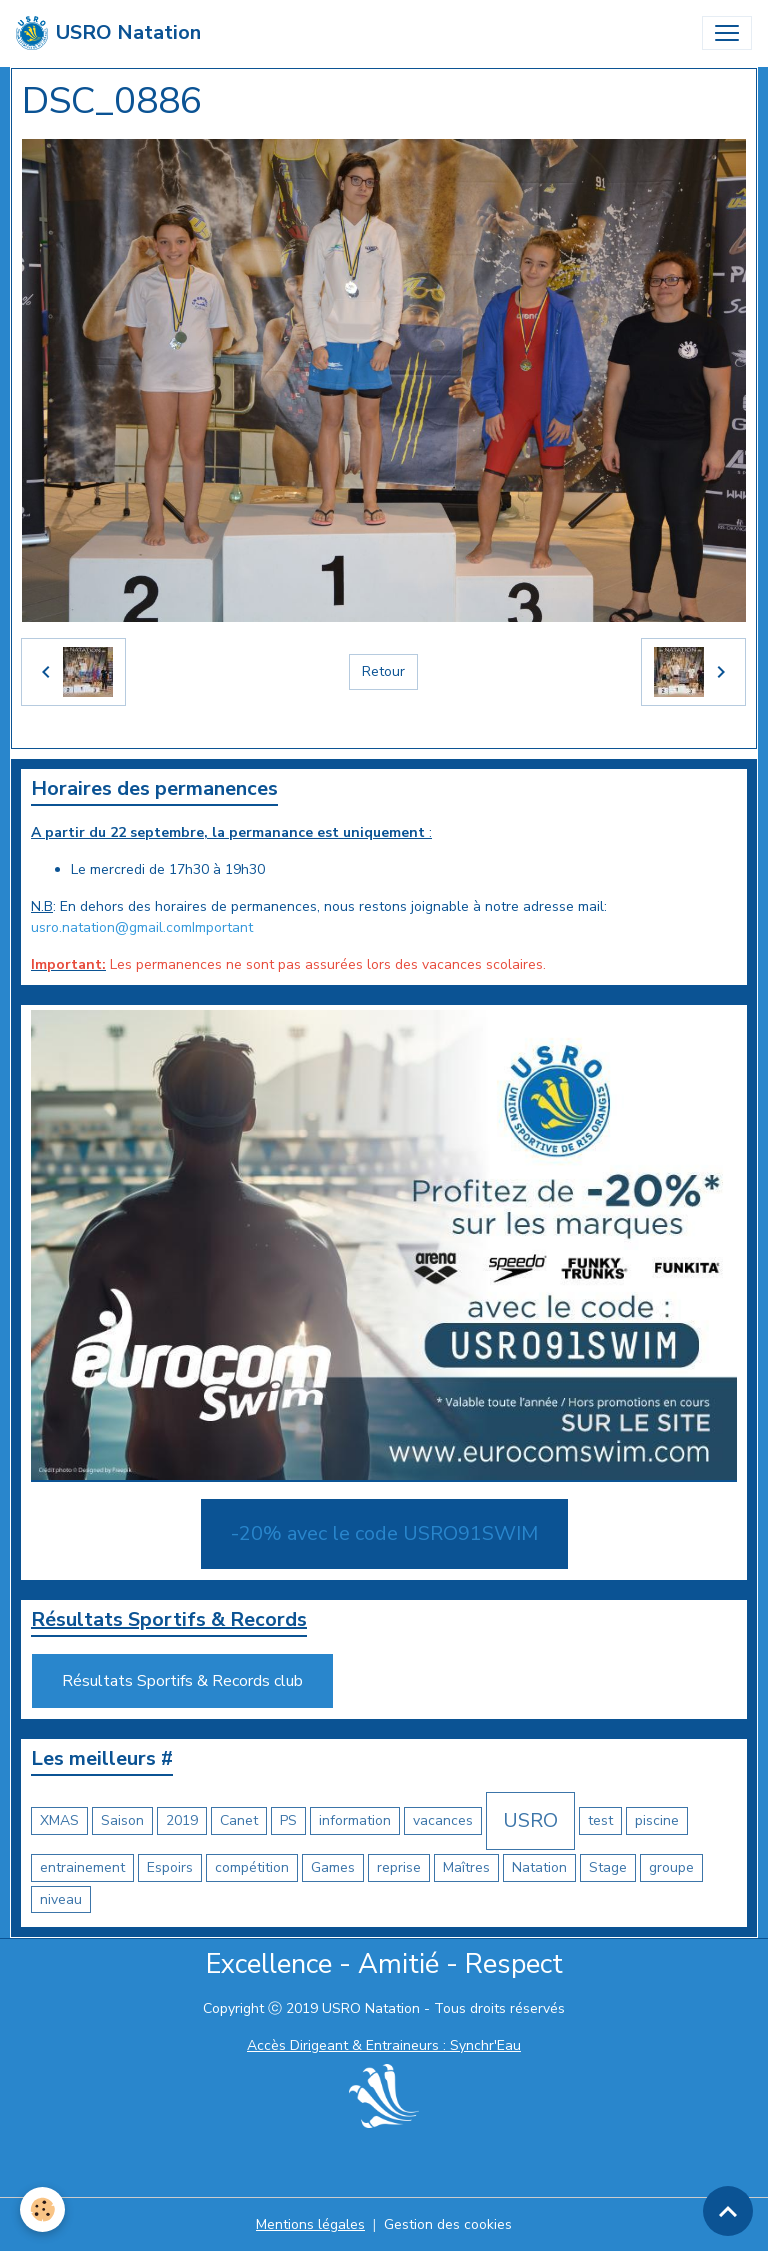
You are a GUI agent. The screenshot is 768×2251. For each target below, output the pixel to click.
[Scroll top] (728, 2211)
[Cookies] (42, 2209)
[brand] (108, 33)
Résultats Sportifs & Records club (182, 1681)
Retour (383, 671)
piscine (657, 1820)
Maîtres (466, 1867)
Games (333, 1867)
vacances (443, 1820)
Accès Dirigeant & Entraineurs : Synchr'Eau (384, 2045)
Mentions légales (310, 2224)
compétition (252, 1867)
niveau (61, 1899)
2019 (182, 1820)
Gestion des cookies (448, 2224)
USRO (530, 1820)
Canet (239, 1820)
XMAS (59, 1820)
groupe (671, 1867)
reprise (399, 1867)
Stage (608, 1867)
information (355, 1820)
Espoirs (170, 1867)
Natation (539, 1867)
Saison (122, 1820)
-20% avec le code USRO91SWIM (384, 1533)
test (600, 1820)
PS (288, 1820)
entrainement (82, 1867)
